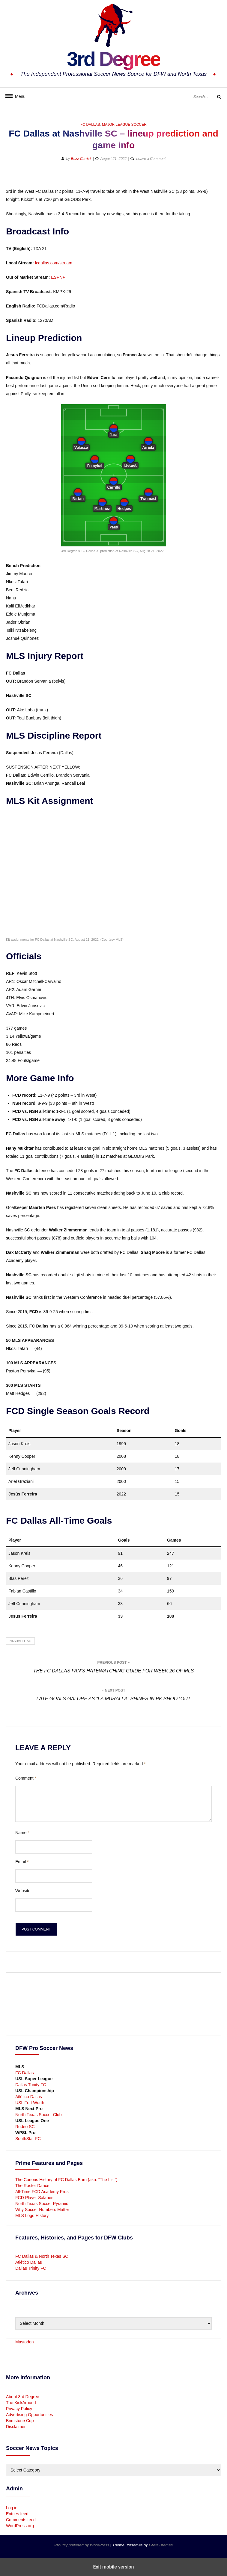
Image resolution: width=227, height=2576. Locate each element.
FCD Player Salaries (34, 2197)
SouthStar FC (28, 2138)
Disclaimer (15, 2426)
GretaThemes (160, 2545)
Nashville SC (20, 1641)
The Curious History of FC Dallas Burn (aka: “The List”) (66, 2179)
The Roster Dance (33, 2185)
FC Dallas (90, 124)
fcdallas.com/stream (53, 262)
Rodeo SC (25, 2126)
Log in (11, 2507)
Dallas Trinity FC (30, 2084)
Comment (25, 1778)
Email (21, 1861)
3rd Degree (113, 58)
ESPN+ (58, 277)
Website (22, 1890)
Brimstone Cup (20, 2420)
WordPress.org (20, 2525)
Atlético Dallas (28, 2096)
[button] (195, 178)
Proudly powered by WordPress (82, 2545)
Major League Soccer (124, 124)
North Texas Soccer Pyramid (41, 2203)
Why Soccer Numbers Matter (42, 2209)
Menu (18, 96)
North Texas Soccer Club (38, 2114)
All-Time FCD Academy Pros (42, 2191)
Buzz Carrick (81, 159)
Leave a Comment (151, 159)
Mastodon (24, 2341)
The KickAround (21, 2402)
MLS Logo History (32, 2215)
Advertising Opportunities (29, 2414)
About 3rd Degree (22, 2396)
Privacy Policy (19, 2408)
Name (22, 1832)
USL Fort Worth (29, 2102)
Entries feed (17, 2513)
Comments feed (21, 2519)
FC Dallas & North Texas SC (41, 2256)
